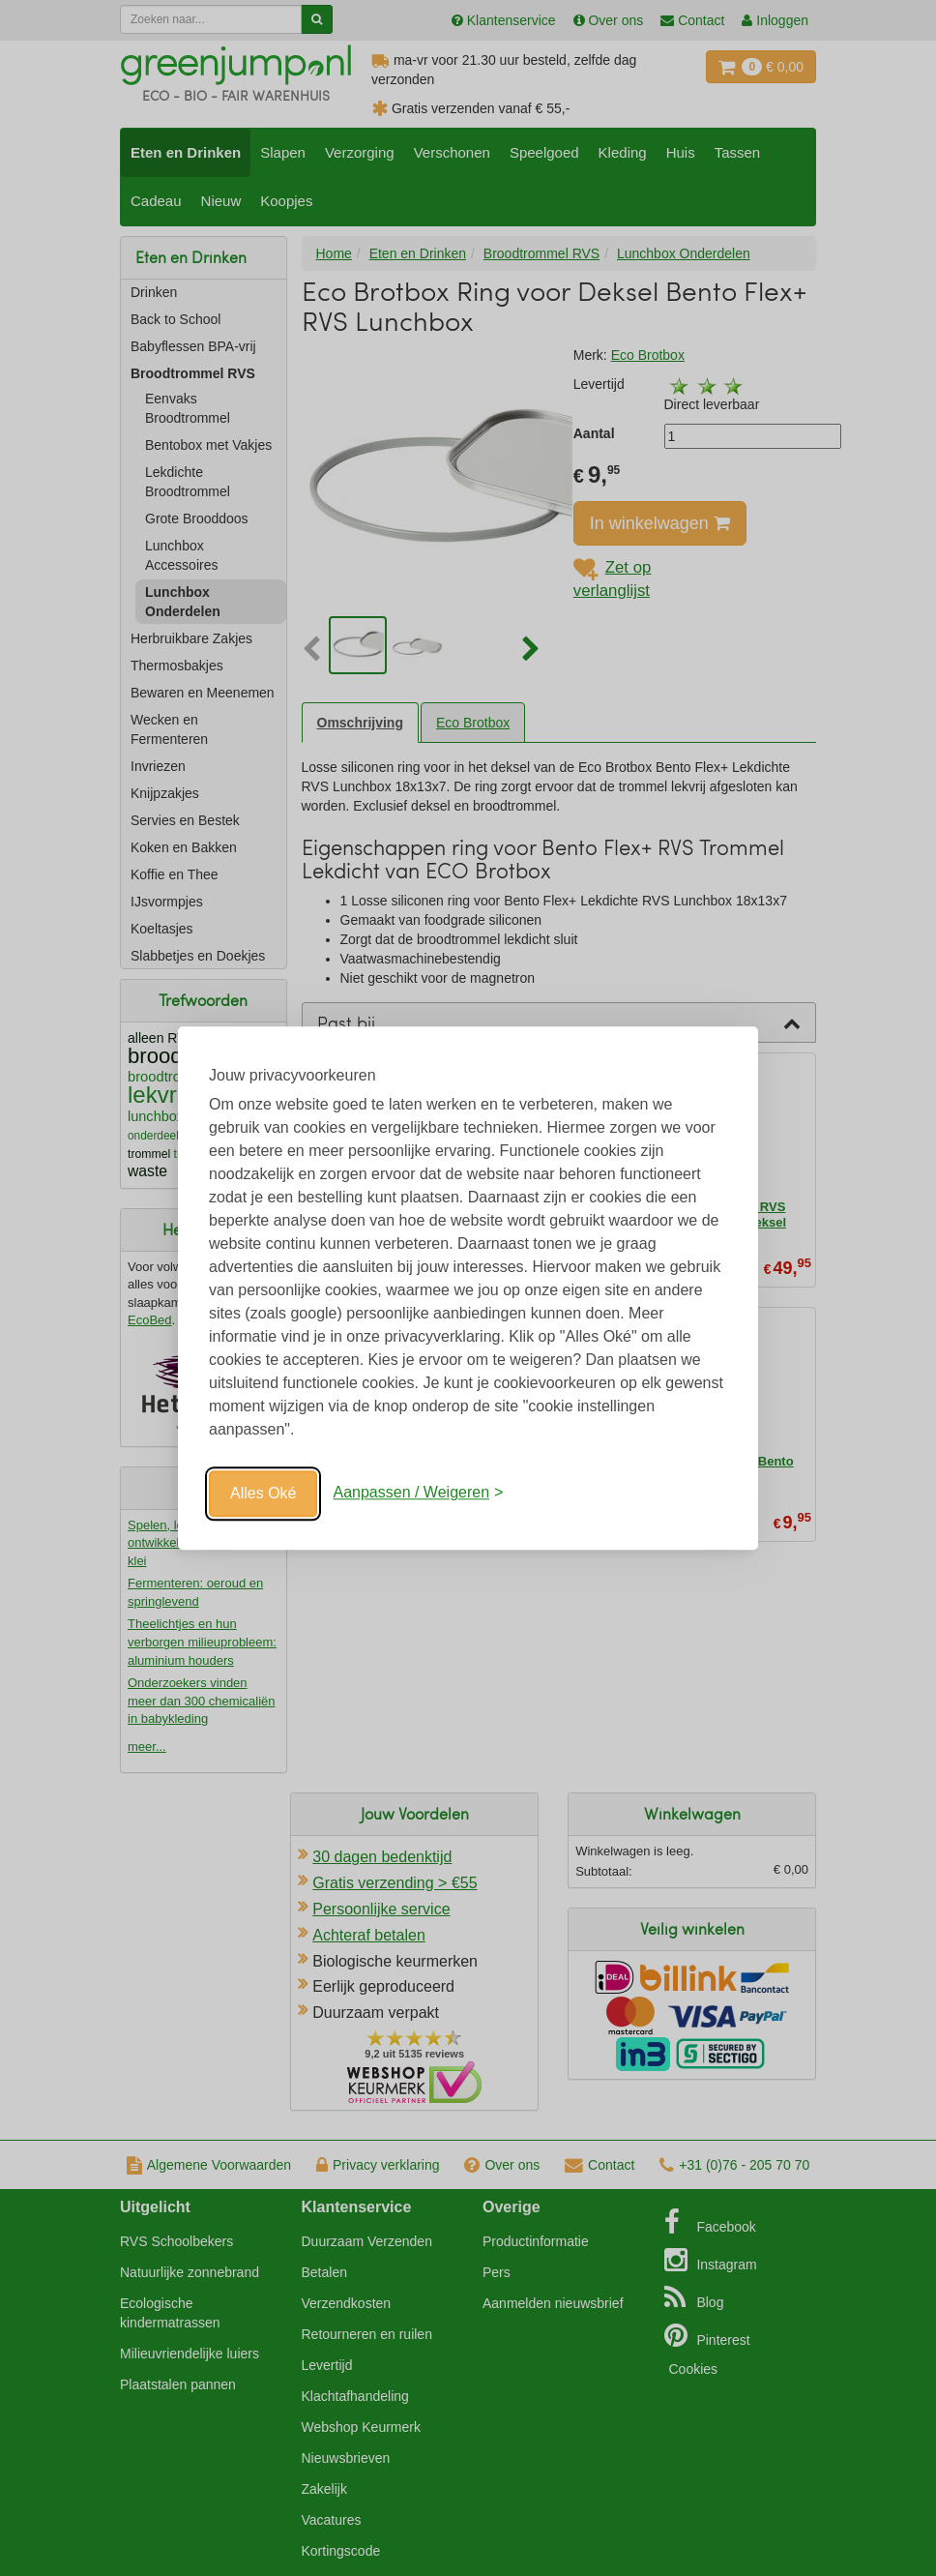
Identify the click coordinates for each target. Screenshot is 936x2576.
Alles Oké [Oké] (263, 1493)
